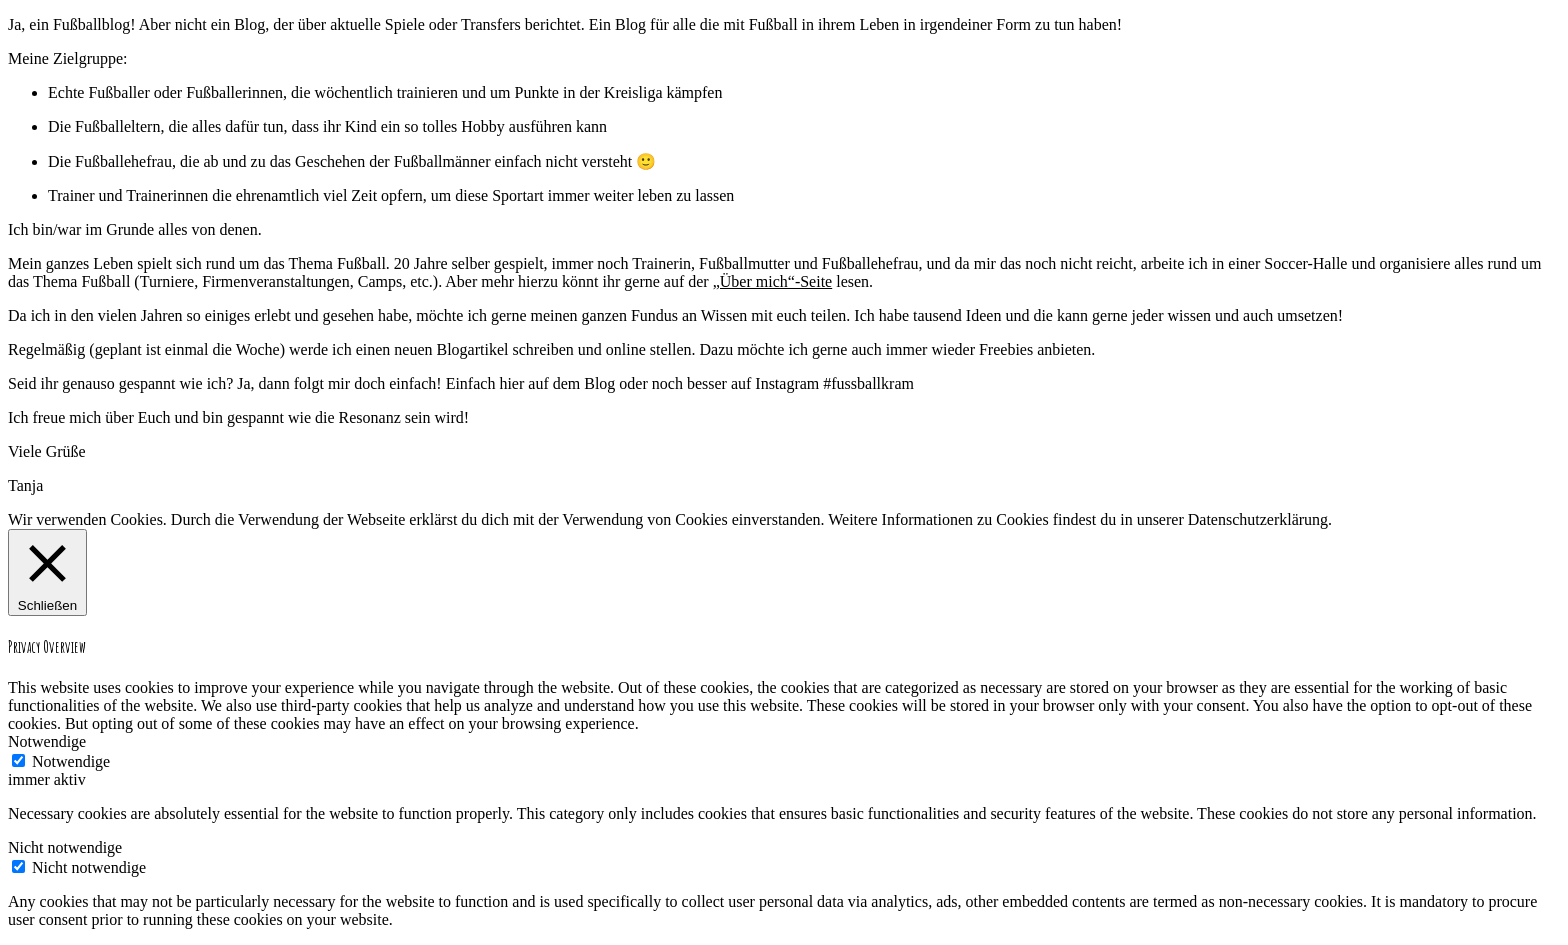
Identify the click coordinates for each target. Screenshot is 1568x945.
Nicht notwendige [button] (65, 847)
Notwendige (71, 761)
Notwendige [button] (47, 741)
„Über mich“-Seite (773, 281)
